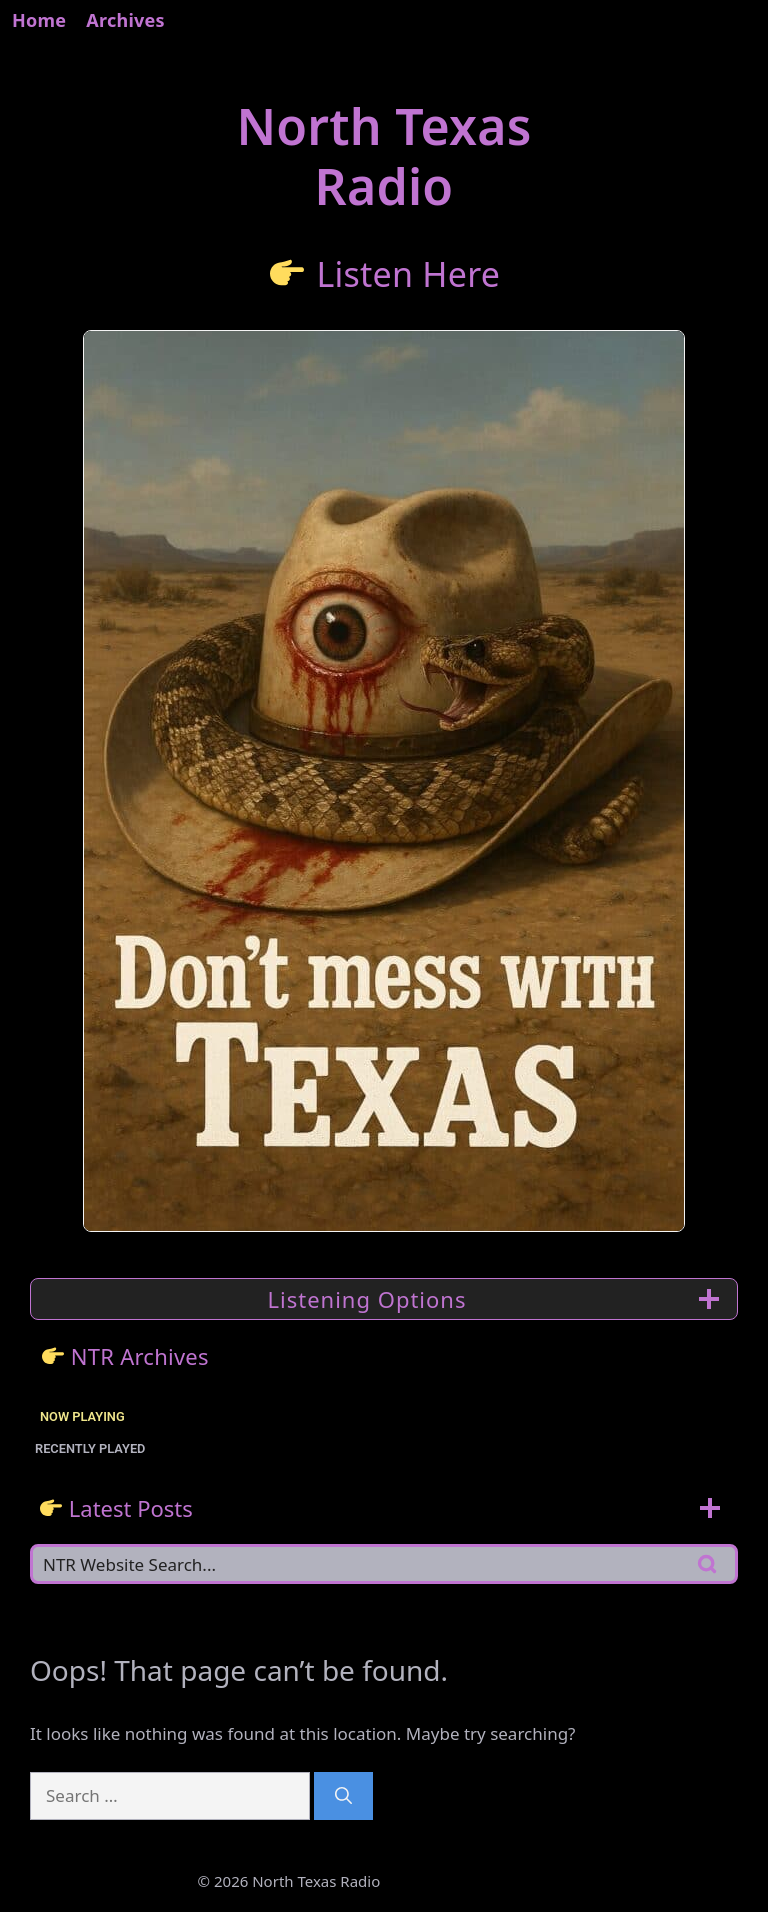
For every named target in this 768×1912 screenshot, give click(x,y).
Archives (125, 20)
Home (39, 20)
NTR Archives (140, 1356)
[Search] (343, 1796)
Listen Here (408, 273)
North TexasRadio (383, 156)
